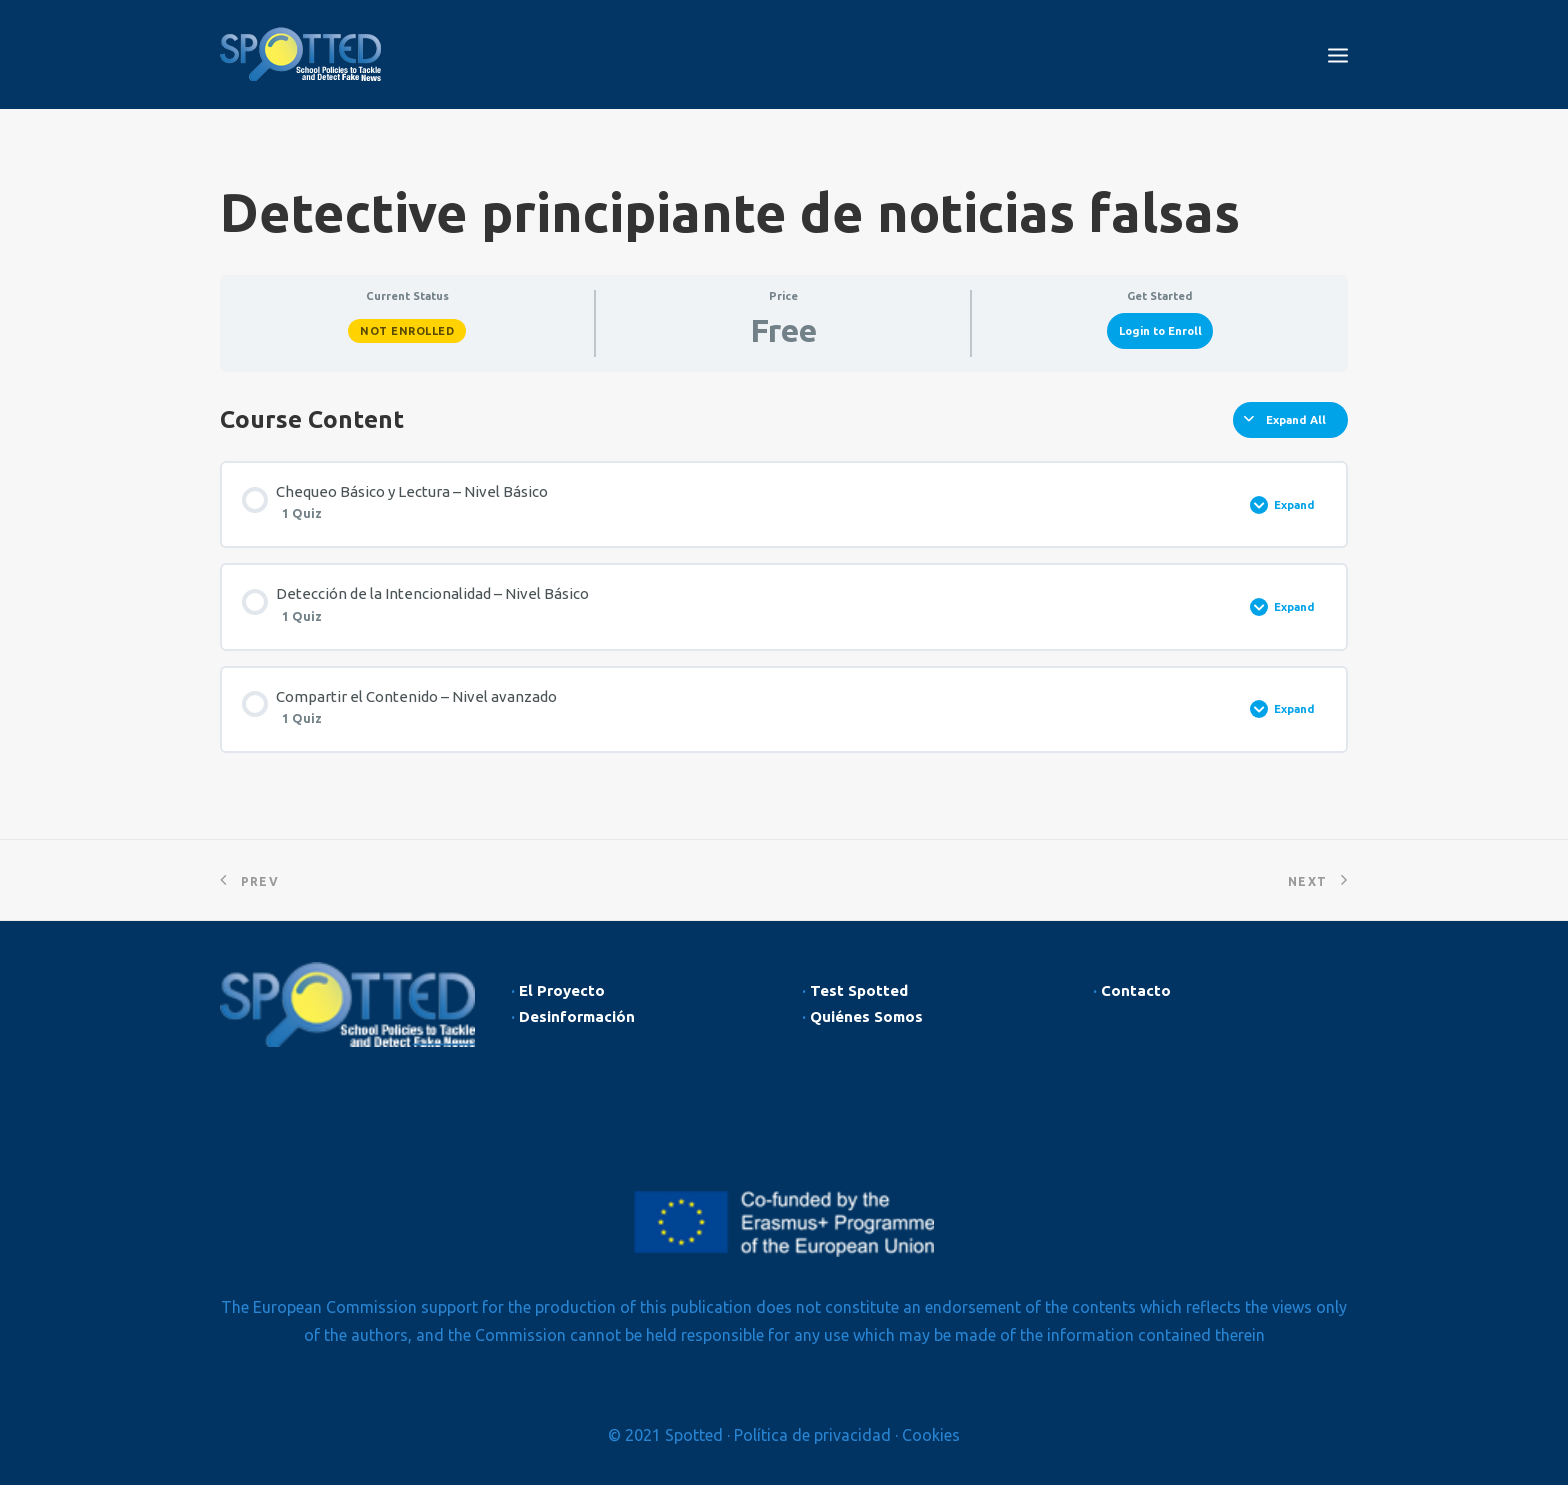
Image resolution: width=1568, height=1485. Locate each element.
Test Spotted (859, 990)
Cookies (931, 1435)
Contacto (1136, 990)
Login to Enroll (1160, 331)
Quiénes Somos (866, 1016)
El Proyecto (562, 990)
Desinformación (577, 1016)
